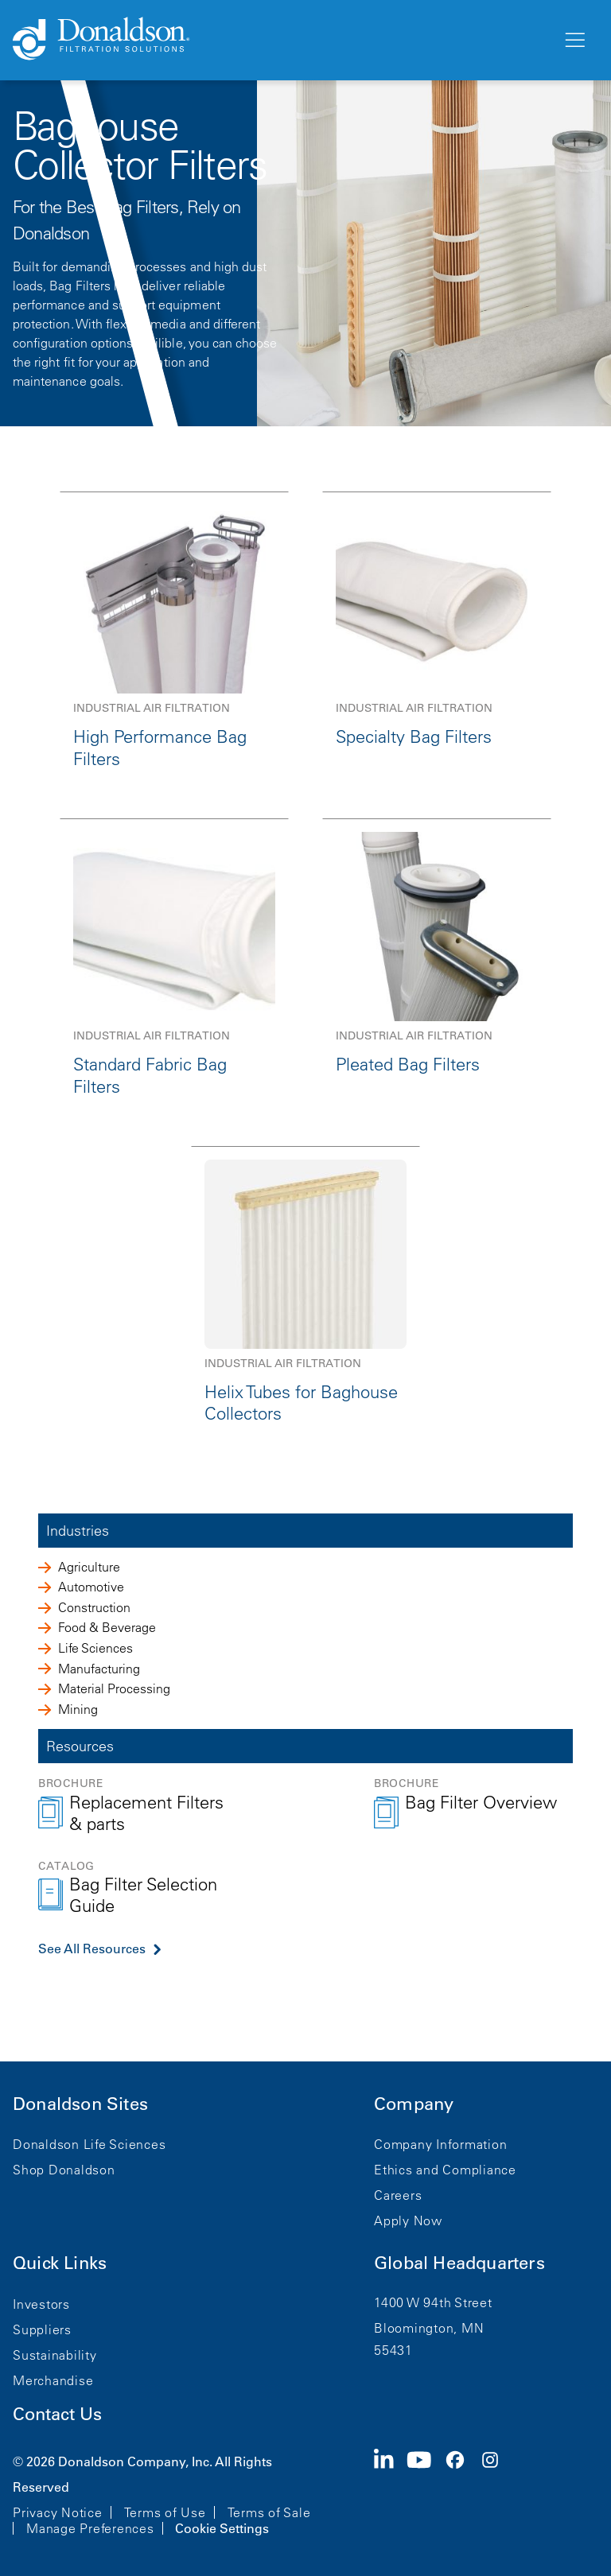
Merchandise (53, 2380)
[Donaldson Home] (281, 39)
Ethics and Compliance (445, 2169)
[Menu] (574, 40)
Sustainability (55, 2355)
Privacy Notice (58, 2512)
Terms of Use (165, 2512)
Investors (41, 2304)
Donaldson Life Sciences (89, 2144)
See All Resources (92, 1948)
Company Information (440, 2144)
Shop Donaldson (64, 2169)
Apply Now (408, 2220)
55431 (393, 2350)
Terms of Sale (269, 2512)
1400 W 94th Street (433, 2302)
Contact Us (57, 2414)
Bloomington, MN (429, 2328)
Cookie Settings (222, 2528)
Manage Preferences (90, 2528)
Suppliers (42, 2329)
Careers (398, 2195)
